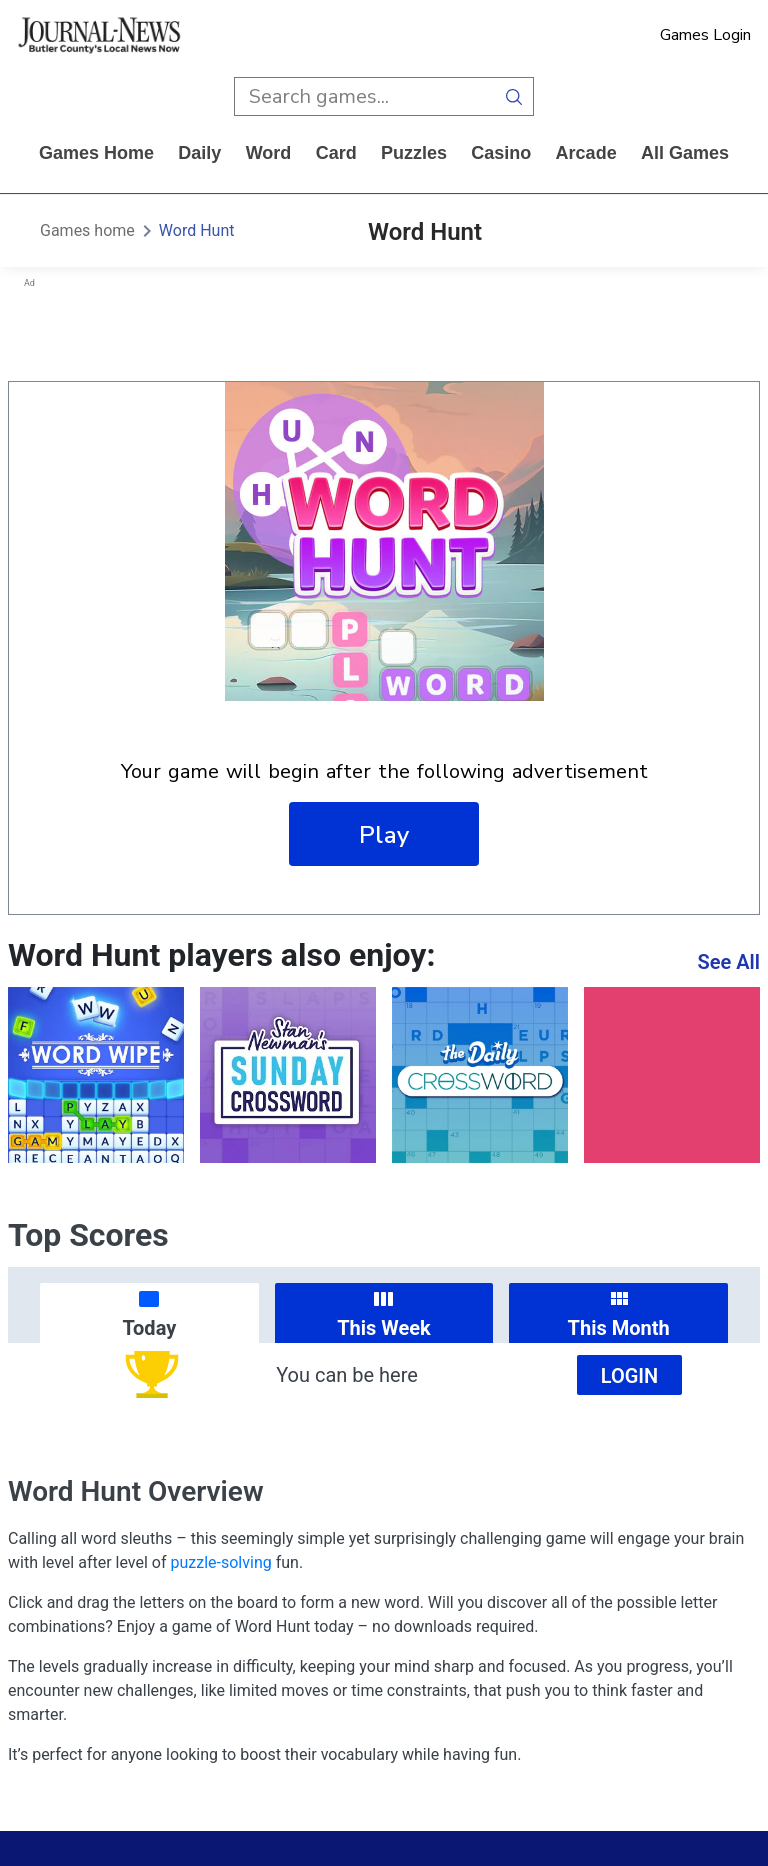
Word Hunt (197, 230)
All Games (685, 153)
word (269, 153)
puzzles (414, 153)
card (336, 153)
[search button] (514, 96)
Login (630, 1376)
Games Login (705, 35)
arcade (586, 153)
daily (199, 153)
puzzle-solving (221, 1562)
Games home (96, 153)
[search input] (364, 96)
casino (501, 153)
